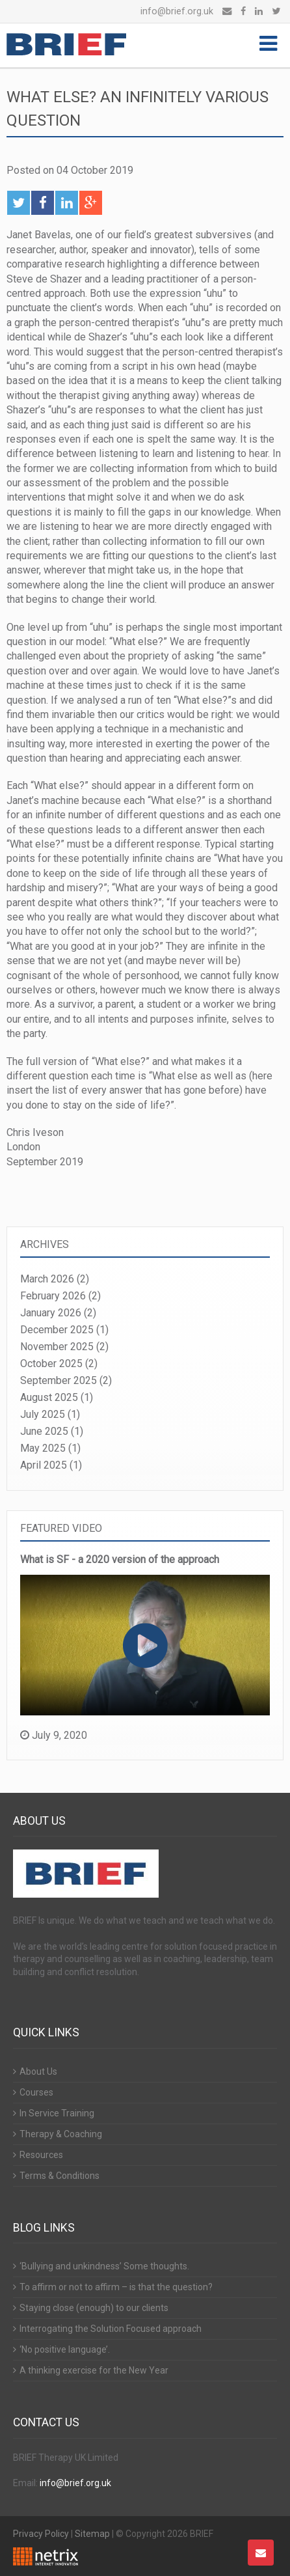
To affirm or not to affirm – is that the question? (116, 2287)
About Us (38, 2071)
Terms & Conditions (59, 2175)
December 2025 (57, 1329)
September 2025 (58, 1380)
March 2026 (47, 1279)
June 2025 (44, 1431)
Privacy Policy (41, 2533)
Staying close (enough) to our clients (94, 2308)
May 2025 (43, 1448)
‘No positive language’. (65, 2349)
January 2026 (50, 1313)
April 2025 (43, 1465)
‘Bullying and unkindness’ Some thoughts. (104, 2266)
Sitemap (92, 2533)
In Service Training (57, 2113)
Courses (36, 2092)
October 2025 (51, 1363)
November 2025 (57, 1346)
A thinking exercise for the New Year (94, 2370)
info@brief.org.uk (176, 11)
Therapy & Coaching (61, 2134)
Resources (41, 2155)
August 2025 (49, 1397)
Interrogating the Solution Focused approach (111, 2328)
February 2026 (53, 1296)
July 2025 (42, 1414)
